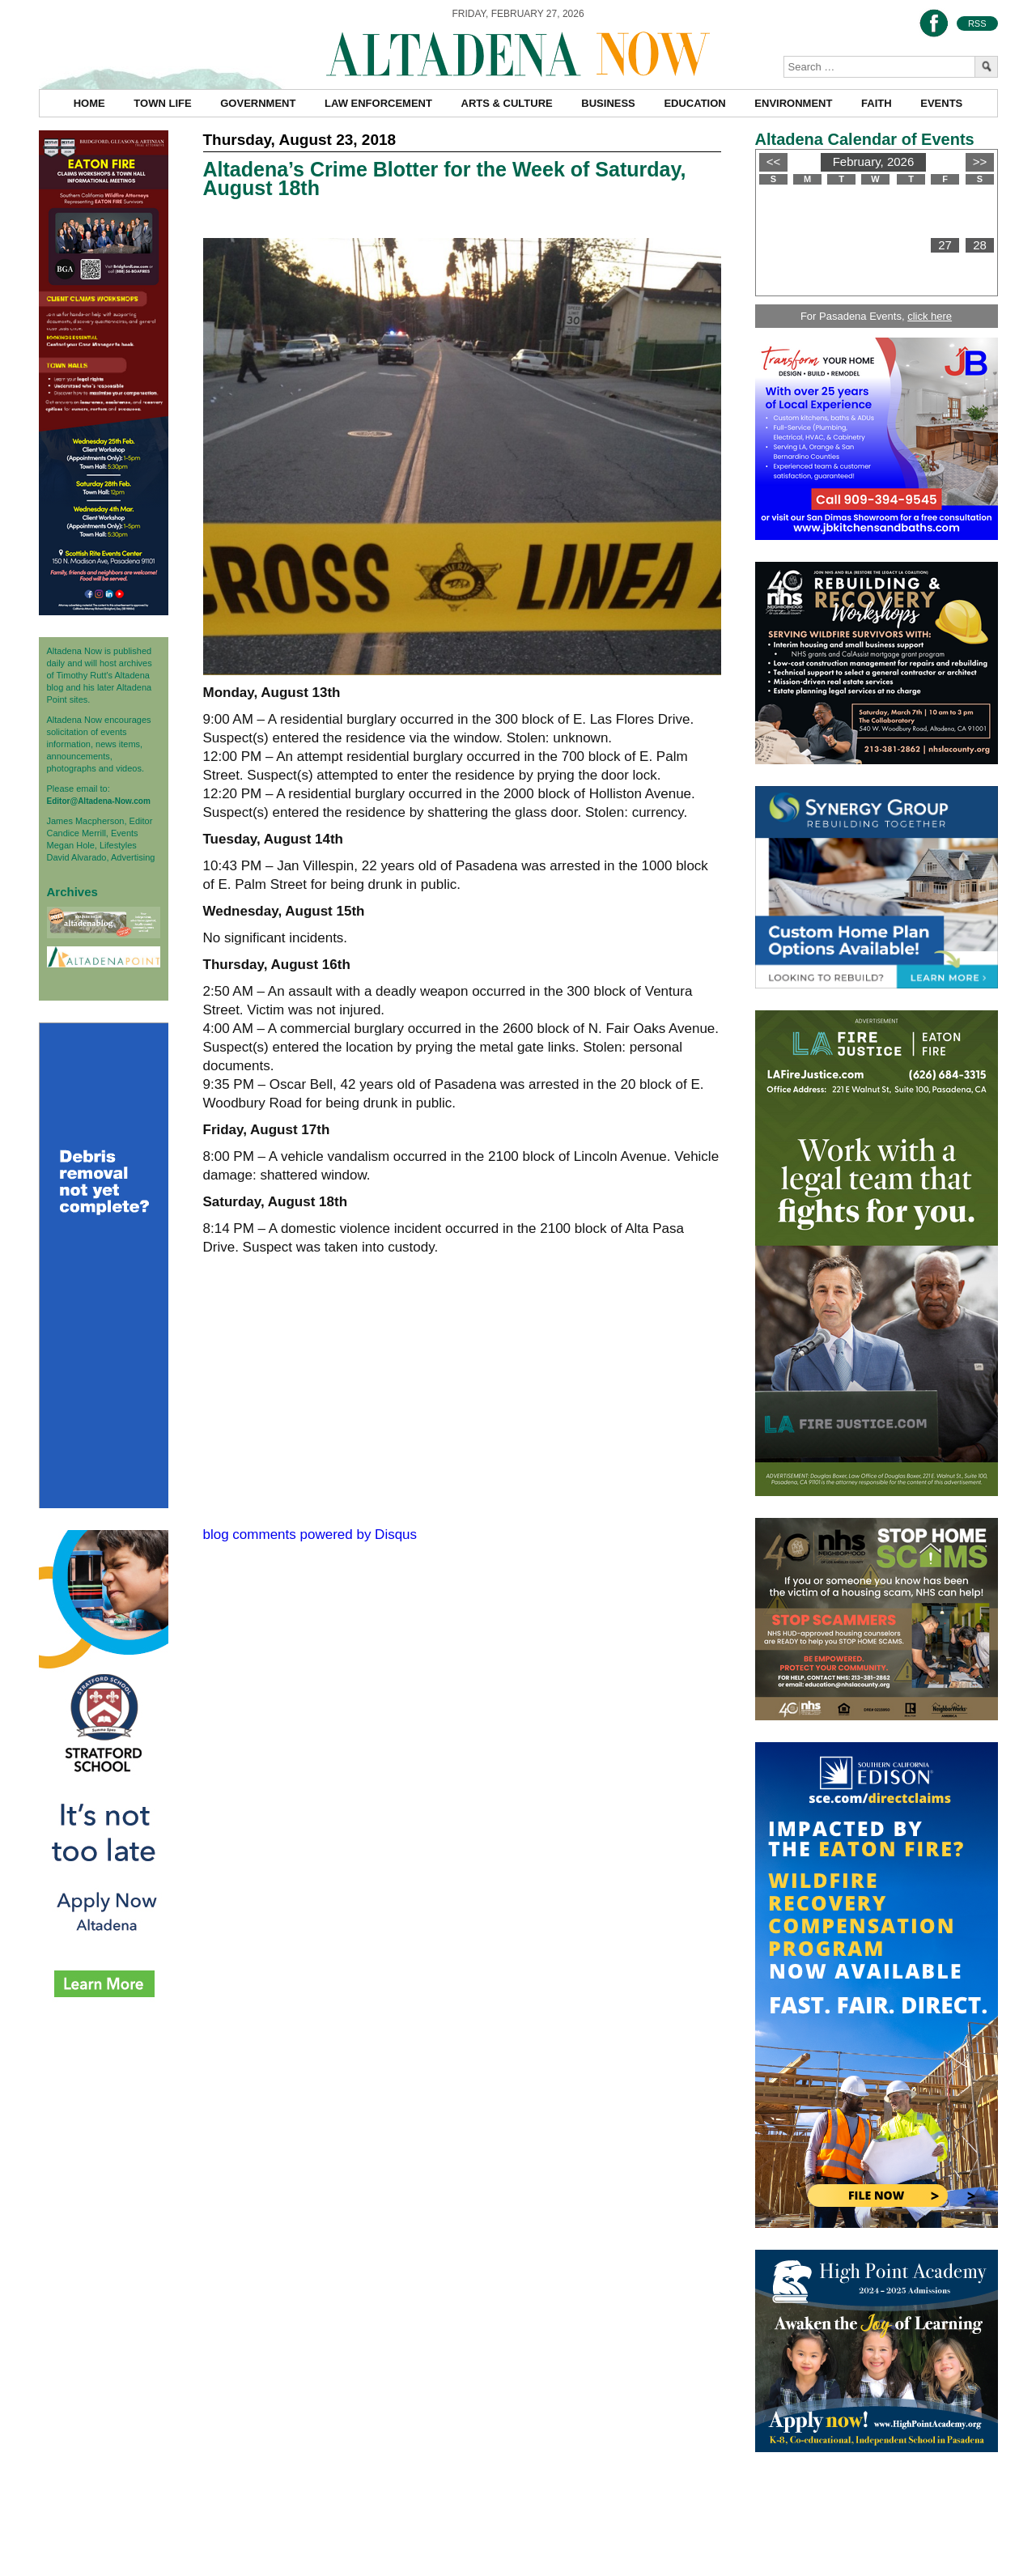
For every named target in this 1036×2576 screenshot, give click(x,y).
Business (608, 103)
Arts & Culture (507, 103)
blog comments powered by (310, 1534)
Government (257, 103)
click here (929, 316)
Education (694, 103)
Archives (72, 892)
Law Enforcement (378, 103)
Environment (793, 103)
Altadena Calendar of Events (864, 139)
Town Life (162, 103)
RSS (977, 23)
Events (941, 103)
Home (89, 103)
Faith (876, 103)
